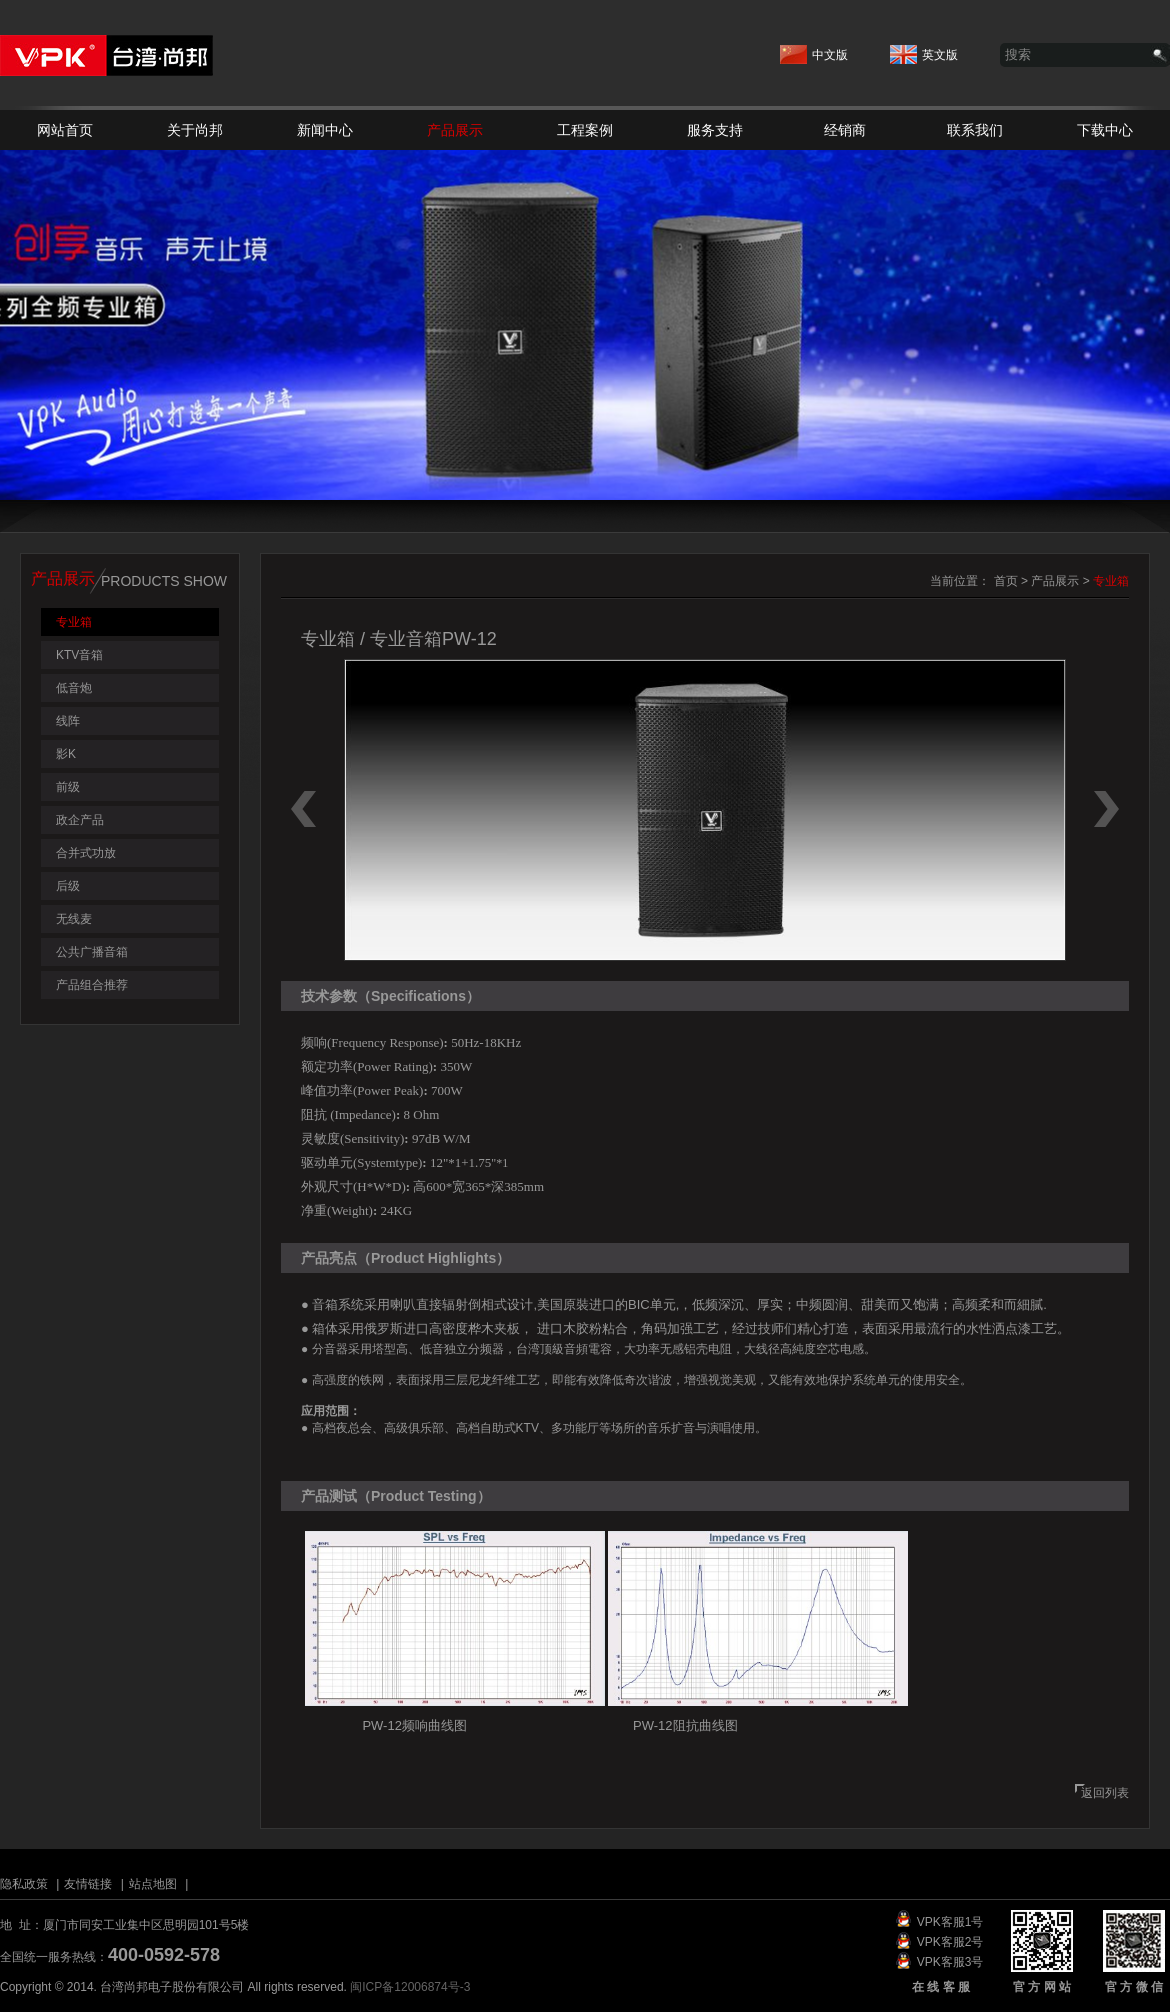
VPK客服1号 (950, 1922)
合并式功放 (86, 853)
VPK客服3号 (950, 1962)
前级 (68, 787)
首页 (1006, 581)
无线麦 (74, 919)
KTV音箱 (79, 655)
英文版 (924, 49)
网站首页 (65, 130)
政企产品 (80, 820)
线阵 (68, 721)
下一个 (1106, 809)
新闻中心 (325, 130)
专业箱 (74, 622)
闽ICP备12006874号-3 (410, 1987)
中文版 (814, 49)
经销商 (845, 130)
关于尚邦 (195, 130)
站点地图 (153, 1884)
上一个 (303, 809)
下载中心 (1105, 130)
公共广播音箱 (92, 952)
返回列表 (1105, 1793)
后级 (68, 886)
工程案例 (585, 130)
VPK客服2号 (950, 1942)
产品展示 (455, 130)
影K (66, 754)
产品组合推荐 (92, 985)
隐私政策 (24, 1884)
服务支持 (715, 130)
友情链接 (88, 1884)
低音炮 (74, 688)
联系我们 (975, 130)
